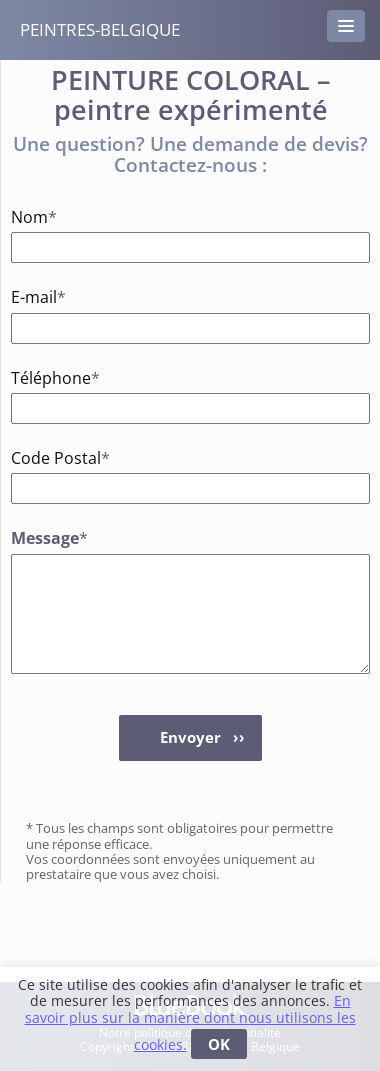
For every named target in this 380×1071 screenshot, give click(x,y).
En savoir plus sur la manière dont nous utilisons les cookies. (190, 1022)
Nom (34, 216)
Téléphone (41, 377)
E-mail (38, 296)
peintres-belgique (100, 29)
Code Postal (41, 457)
